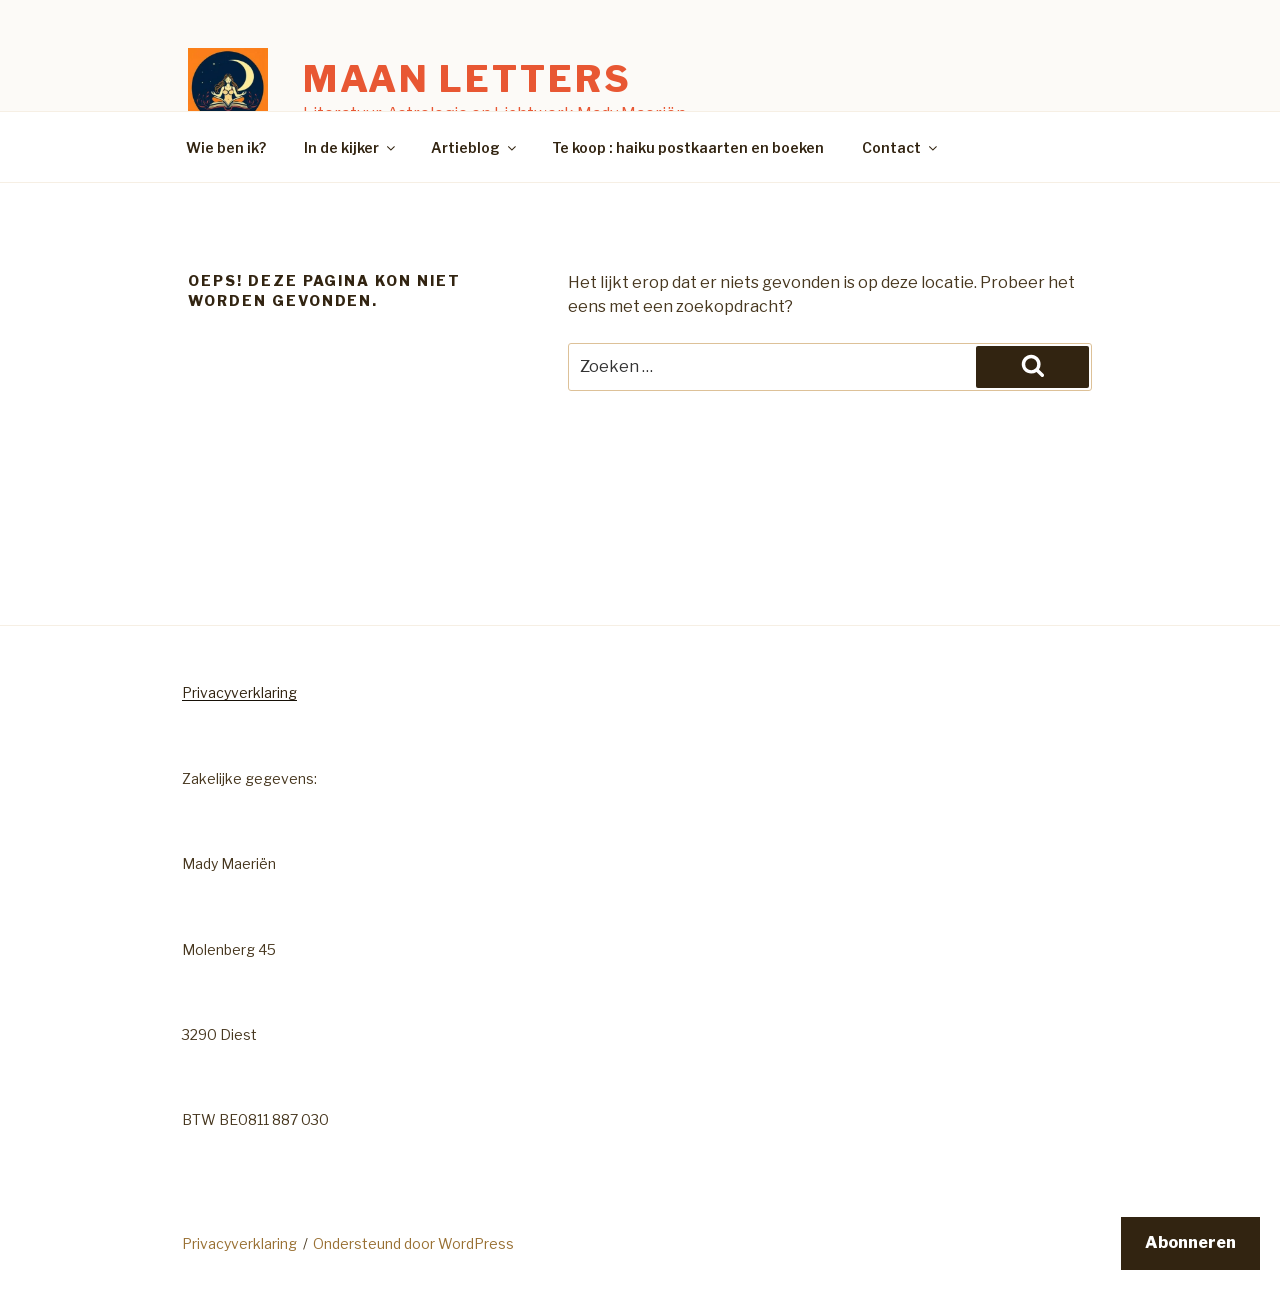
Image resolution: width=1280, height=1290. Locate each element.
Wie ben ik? (226, 147)
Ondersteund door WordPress (413, 1243)
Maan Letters (467, 79)
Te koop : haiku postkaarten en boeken (688, 147)
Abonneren (1190, 1242)
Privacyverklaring (239, 692)
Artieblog (475, 147)
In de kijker (351, 147)
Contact (901, 147)
